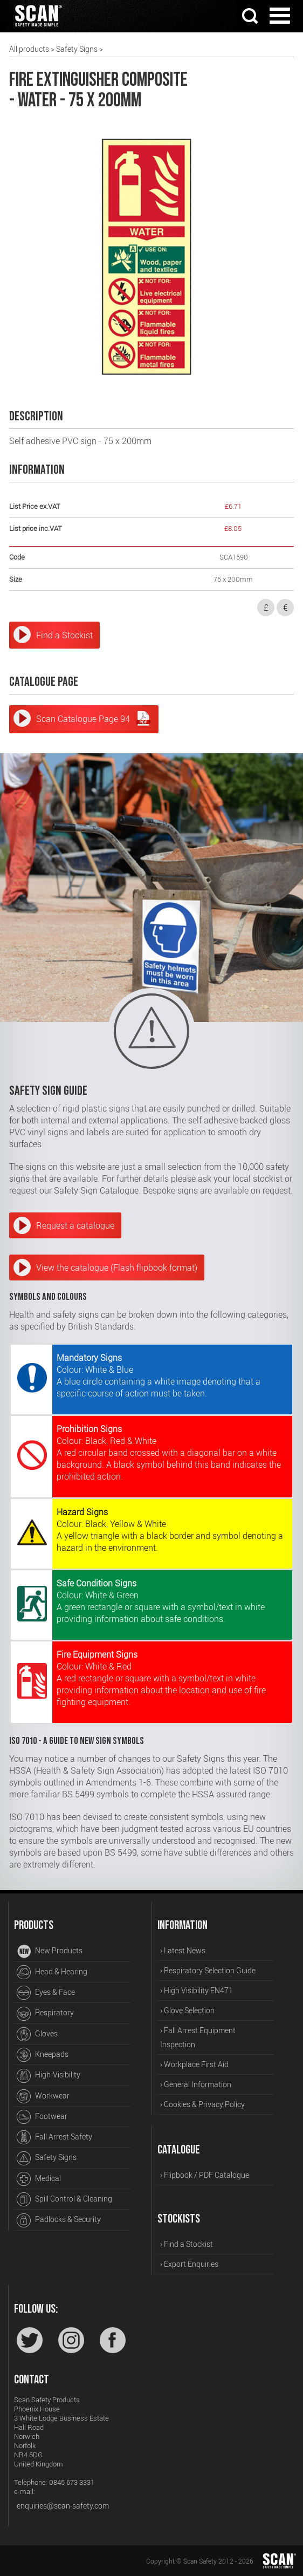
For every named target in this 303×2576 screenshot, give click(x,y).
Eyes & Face (46, 1993)
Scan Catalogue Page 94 (94, 718)
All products (29, 49)
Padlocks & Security (59, 2220)
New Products (49, 1952)
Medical (39, 2179)
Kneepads (42, 2055)
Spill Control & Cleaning (64, 2199)
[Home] (38, 28)
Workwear (43, 2096)
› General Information (195, 2084)
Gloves (37, 2034)
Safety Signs (77, 49)
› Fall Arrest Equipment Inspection (198, 2037)
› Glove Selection (187, 2010)
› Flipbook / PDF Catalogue (204, 2175)
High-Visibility (48, 2076)
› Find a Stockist (186, 2244)
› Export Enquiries (189, 2264)
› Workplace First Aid (194, 2064)
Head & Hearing (52, 1972)
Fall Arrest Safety (54, 2137)
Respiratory (45, 2014)
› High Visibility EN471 (196, 1990)
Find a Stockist (64, 635)
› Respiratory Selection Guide (208, 1970)
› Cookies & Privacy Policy (202, 2104)
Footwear (42, 2117)
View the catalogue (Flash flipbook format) (116, 1267)
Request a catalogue (75, 1225)
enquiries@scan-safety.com (63, 2505)
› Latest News (182, 1950)
